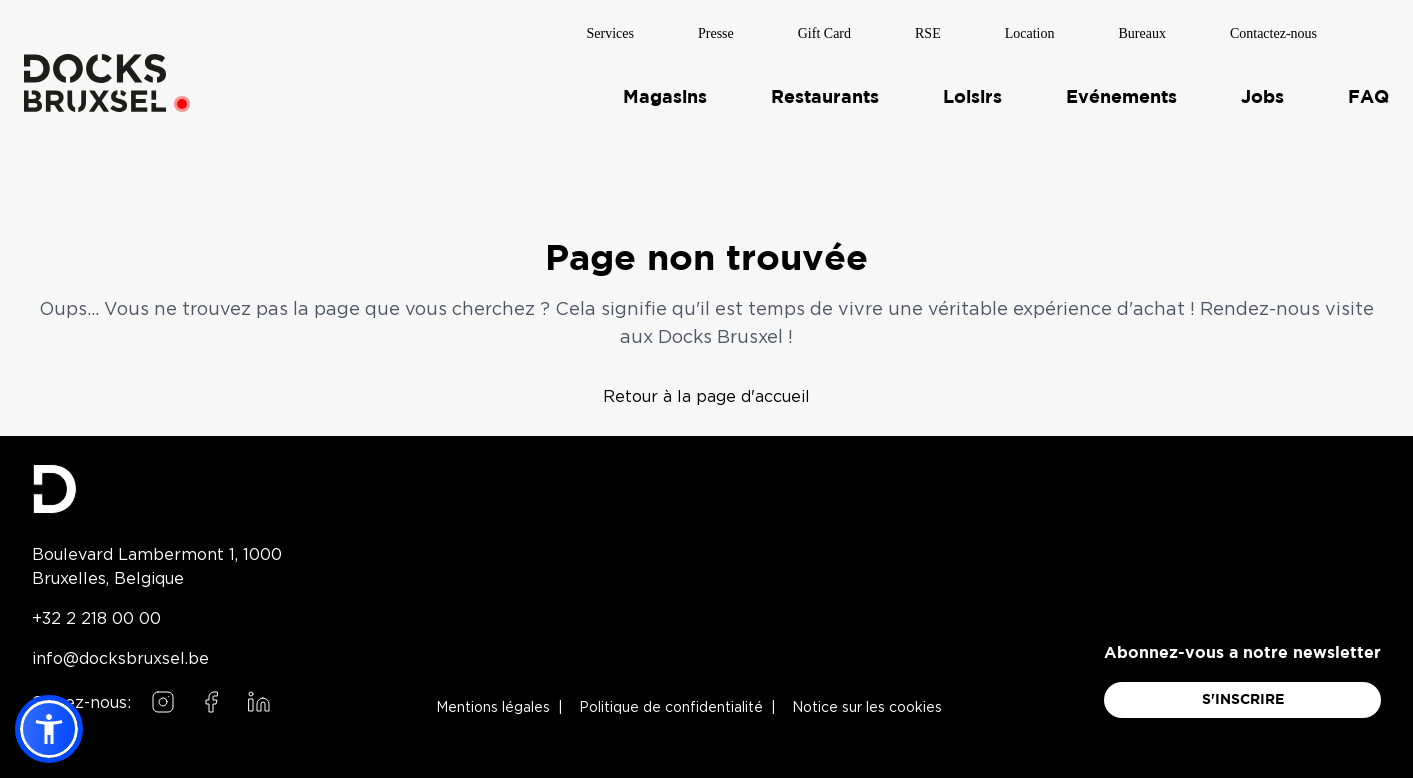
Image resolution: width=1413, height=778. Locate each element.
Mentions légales (493, 708)
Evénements (1121, 97)
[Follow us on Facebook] (211, 702)
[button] (49, 729)
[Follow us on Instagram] (163, 702)
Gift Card (824, 32)
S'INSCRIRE (1243, 700)
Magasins (665, 97)
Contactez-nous (1273, 32)
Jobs (1262, 97)
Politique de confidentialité (671, 708)
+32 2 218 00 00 (96, 618)
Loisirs (972, 97)
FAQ (1368, 97)
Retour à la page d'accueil (706, 396)
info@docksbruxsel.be (120, 658)
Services (610, 32)
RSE (928, 32)
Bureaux (1141, 32)
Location (1030, 32)
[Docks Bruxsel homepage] (157, 489)
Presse (716, 32)
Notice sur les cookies (867, 708)
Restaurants (825, 97)
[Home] (95, 82)
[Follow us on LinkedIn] (259, 702)
